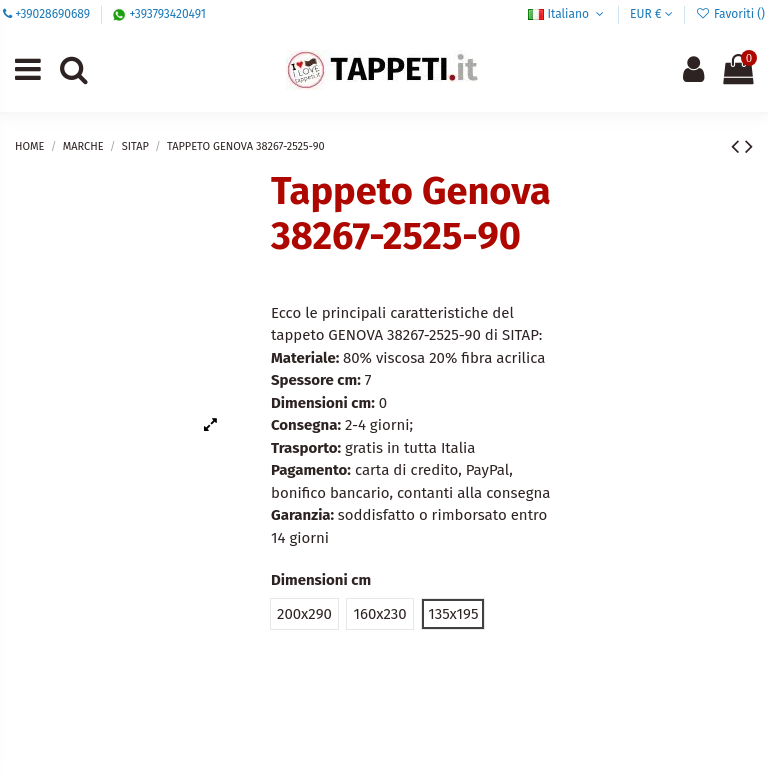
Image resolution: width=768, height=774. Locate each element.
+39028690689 (52, 14)
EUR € (651, 14)
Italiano (567, 14)
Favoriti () (730, 14)
